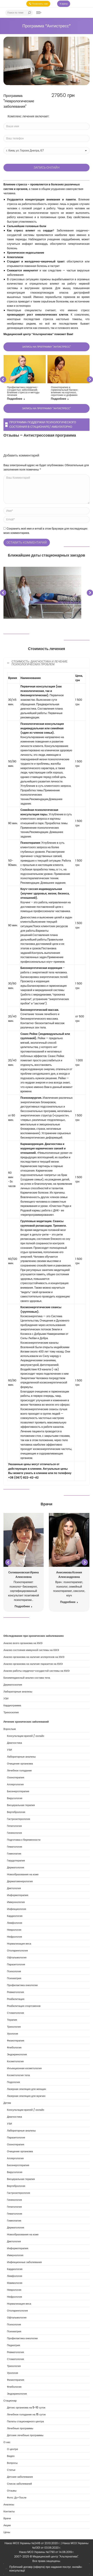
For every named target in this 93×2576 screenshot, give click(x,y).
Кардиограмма (12, 1705)
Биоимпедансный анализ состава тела (26, 1677)
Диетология (14, 1888)
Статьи (11, 2470)
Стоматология (15, 2013)
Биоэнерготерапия (18, 1791)
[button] (3, 379)
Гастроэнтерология (18, 1819)
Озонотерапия (15, 1777)
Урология (12, 2033)
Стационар (10, 2400)
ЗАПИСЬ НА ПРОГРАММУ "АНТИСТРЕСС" (46, 346)
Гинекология (14, 1833)
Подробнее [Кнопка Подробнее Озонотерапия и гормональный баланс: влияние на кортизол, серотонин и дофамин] (60, 399)
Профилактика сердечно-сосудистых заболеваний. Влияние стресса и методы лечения (23, 391)
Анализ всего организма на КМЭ (22, 1643)
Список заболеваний (19, 2483)
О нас (6, 2442)
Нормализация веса (19, 1943)
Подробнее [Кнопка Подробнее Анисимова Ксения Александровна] (69, 1602)
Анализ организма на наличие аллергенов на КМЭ (33, 1657)
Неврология (14, 1930)
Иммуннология (16, 1902)
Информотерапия (17, 1895)
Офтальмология (16, 1957)
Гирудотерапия (16, 1860)
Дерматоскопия (12, 1684)
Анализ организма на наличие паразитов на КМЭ (33, 1664)
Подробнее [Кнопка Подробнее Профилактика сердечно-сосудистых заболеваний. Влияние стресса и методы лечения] (16, 399)
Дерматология (15, 1867)
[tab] (46, 424)
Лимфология (14, 1923)
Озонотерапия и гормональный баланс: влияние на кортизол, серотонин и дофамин (64, 391)
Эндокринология (17, 2054)
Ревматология (15, 1992)
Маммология (14, 2283)
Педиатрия (13, 2345)
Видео (11, 2456)
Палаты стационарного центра (25, 2421)
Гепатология (14, 1826)
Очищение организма (20, 1763)
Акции (7, 2525)
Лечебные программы (20, 2428)
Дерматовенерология (20, 1881)
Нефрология (14, 1936)
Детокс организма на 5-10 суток (26, 2407)
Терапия (12, 2020)
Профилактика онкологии (22, 1985)
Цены (6, 2532)
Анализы (8, 2504)
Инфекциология (16, 1909)
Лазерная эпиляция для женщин (26, 2089)
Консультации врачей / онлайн (25, 1736)
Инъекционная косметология (24, 2068)
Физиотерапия (15, 2040)
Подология (13, 2082)
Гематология (14, 1846)
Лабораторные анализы (17, 1691)
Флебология (14, 2047)
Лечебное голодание (19, 1770)
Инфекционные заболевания (24, 2262)
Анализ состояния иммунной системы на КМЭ (31, 1650)
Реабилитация (15, 1999)
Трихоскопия (11, 1712)
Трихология (14, 2026)
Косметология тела (18, 2075)
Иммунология (15, 2255)
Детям (7, 2103)
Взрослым (9, 1729)
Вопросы (12, 2463)
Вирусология (14, 1798)
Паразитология (16, 1964)
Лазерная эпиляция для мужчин (26, 2096)
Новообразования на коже (23, 1874)
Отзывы (11, 2490)
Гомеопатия (14, 1853)
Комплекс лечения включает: (28, 116)
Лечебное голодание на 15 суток (26, 2414)
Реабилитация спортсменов (24, 2006)
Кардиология (14, 1916)
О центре (12, 2449)
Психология (14, 1971)
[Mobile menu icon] (39, 12)
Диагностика (14, 1743)
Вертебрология (16, 1812)
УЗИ (5, 1698)
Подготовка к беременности (23, 1840)
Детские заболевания (20, 2477)
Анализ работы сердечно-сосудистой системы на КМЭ (36, 1671)
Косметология (15, 2061)
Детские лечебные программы (25, 2435)
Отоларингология (17, 1950)
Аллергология (15, 1784)
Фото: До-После (16, 2497)
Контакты (9, 2511)
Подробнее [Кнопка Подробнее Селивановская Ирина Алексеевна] (23, 1606)
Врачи (7, 2518)
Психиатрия (14, 1978)
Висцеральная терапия (21, 1805)
